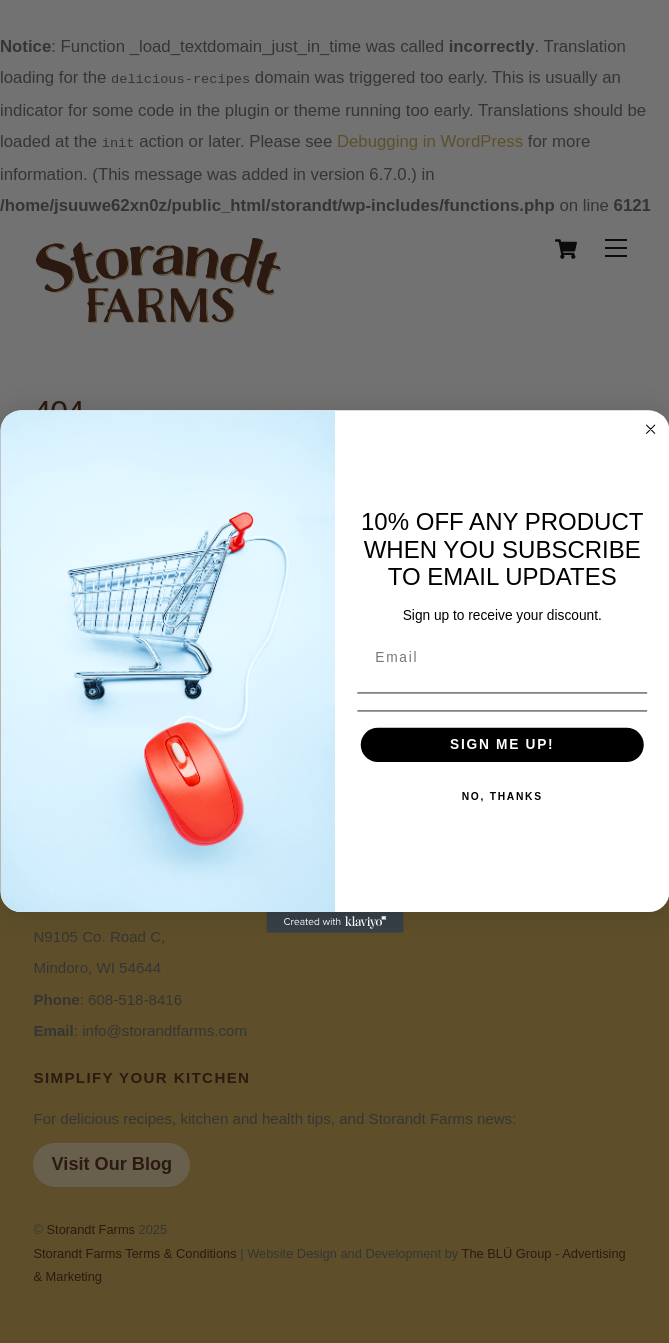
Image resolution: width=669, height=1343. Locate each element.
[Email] (501, 658)
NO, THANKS (501, 797)
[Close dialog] (650, 429)
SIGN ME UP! (502, 744)
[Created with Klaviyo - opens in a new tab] (334, 922)
